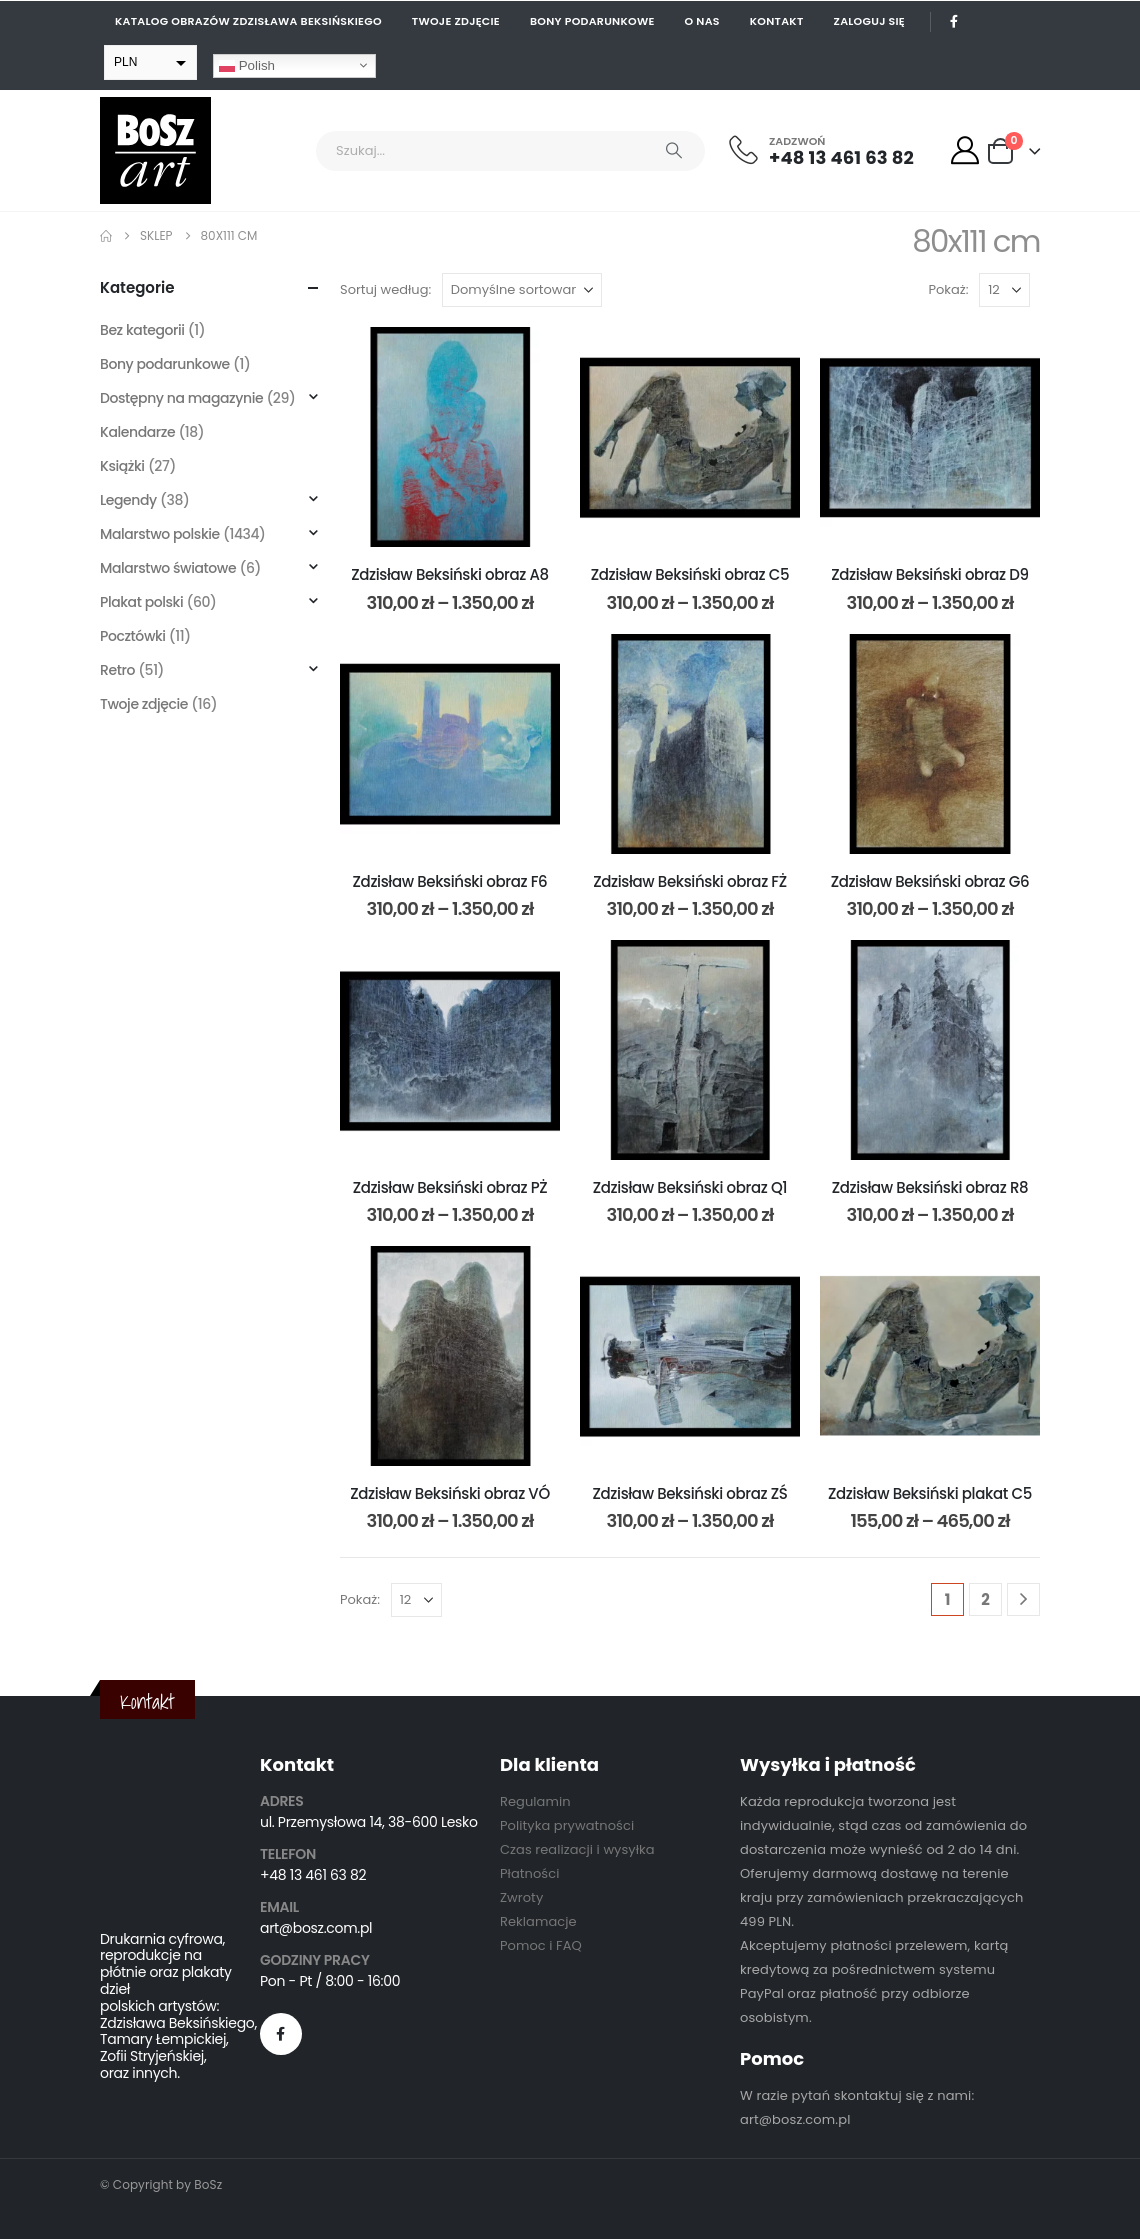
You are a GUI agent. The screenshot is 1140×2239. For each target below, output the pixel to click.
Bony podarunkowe (592, 21)
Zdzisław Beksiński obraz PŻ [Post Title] (450, 1187)
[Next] (1023, 1599)
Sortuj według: (385, 289)
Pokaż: (949, 289)
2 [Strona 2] (985, 1599)
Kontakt (777, 21)
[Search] (674, 151)
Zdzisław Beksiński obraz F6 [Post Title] (450, 881)
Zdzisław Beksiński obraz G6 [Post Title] (930, 881)
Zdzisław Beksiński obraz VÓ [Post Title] (450, 1493)
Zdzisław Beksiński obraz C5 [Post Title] (690, 574)
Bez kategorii (142, 330)
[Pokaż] (1004, 290)
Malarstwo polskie (160, 534)
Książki (122, 466)
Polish (247, 65)
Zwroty (521, 1897)
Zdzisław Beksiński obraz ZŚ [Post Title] (690, 1493)
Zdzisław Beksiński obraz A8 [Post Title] (449, 574)
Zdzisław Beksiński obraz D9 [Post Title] (930, 574)
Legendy (128, 500)
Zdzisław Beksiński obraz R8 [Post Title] (930, 1187)
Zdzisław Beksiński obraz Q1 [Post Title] (690, 1187)
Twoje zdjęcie (456, 21)
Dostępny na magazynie (181, 398)
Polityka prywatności (567, 1825)
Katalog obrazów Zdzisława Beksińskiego (248, 21)
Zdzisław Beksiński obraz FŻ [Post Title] (690, 881)
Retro (117, 670)
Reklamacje (538, 1921)
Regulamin (535, 1801)
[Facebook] (954, 21)
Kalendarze (137, 432)
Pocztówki (133, 636)
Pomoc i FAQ (541, 1945)
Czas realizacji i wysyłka (577, 1849)
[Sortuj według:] (522, 290)
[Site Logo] (155, 150)
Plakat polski (141, 602)
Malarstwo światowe (168, 568)
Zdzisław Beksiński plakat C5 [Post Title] (930, 1493)
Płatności (529, 1873)
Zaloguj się (869, 21)
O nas (702, 21)
